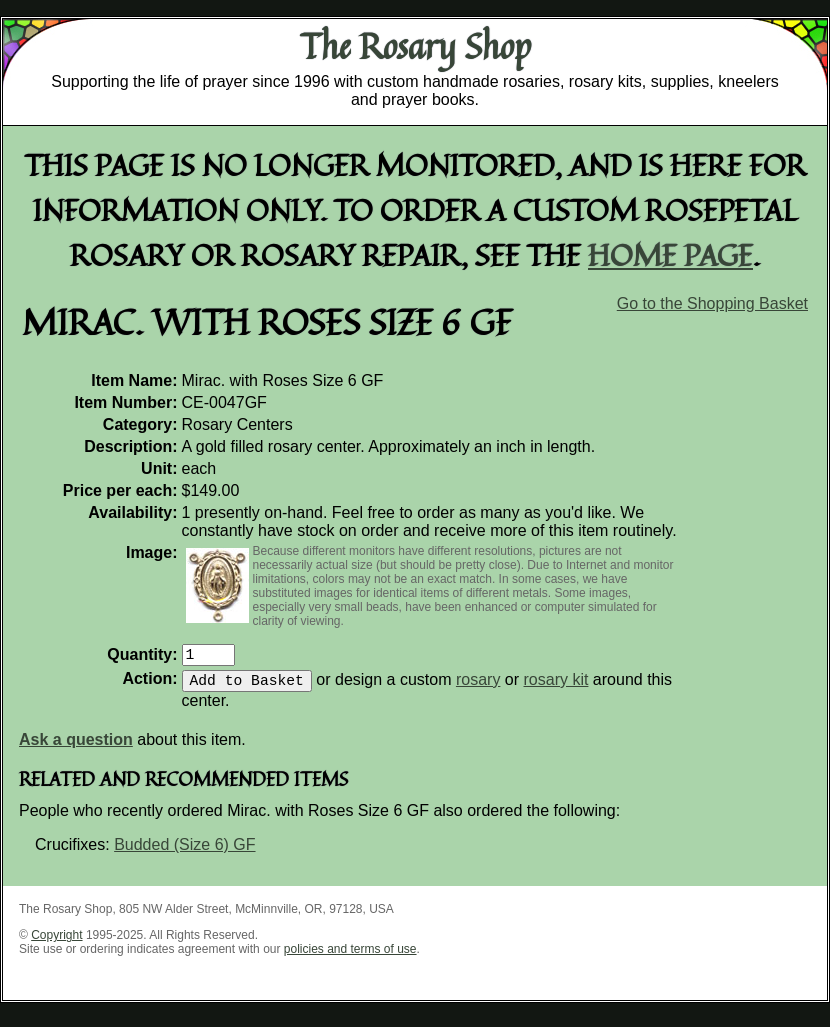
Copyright (56, 943)
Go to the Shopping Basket (712, 303)
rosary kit (556, 687)
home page (670, 254)
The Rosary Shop (415, 46)
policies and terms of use (350, 957)
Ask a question (76, 747)
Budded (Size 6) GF (184, 852)
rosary (478, 687)
